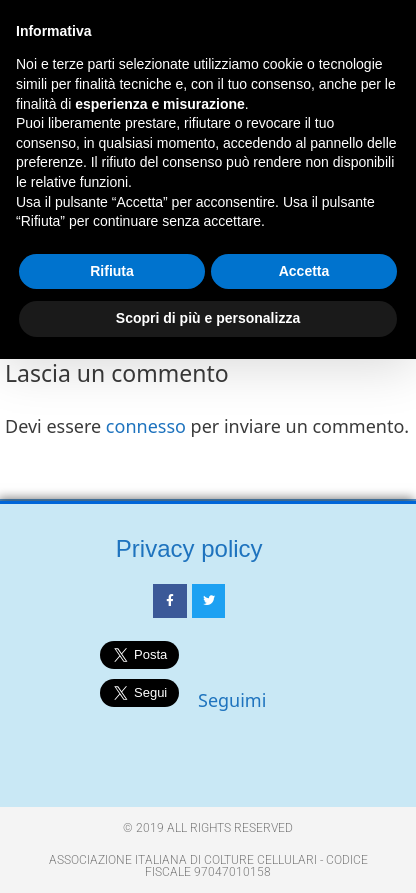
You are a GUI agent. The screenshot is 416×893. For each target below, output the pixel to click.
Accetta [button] (304, 271)
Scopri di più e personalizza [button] (208, 318)
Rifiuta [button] (112, 271)
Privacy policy (189, 548)
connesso (146, 426)
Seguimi (232, 700)
